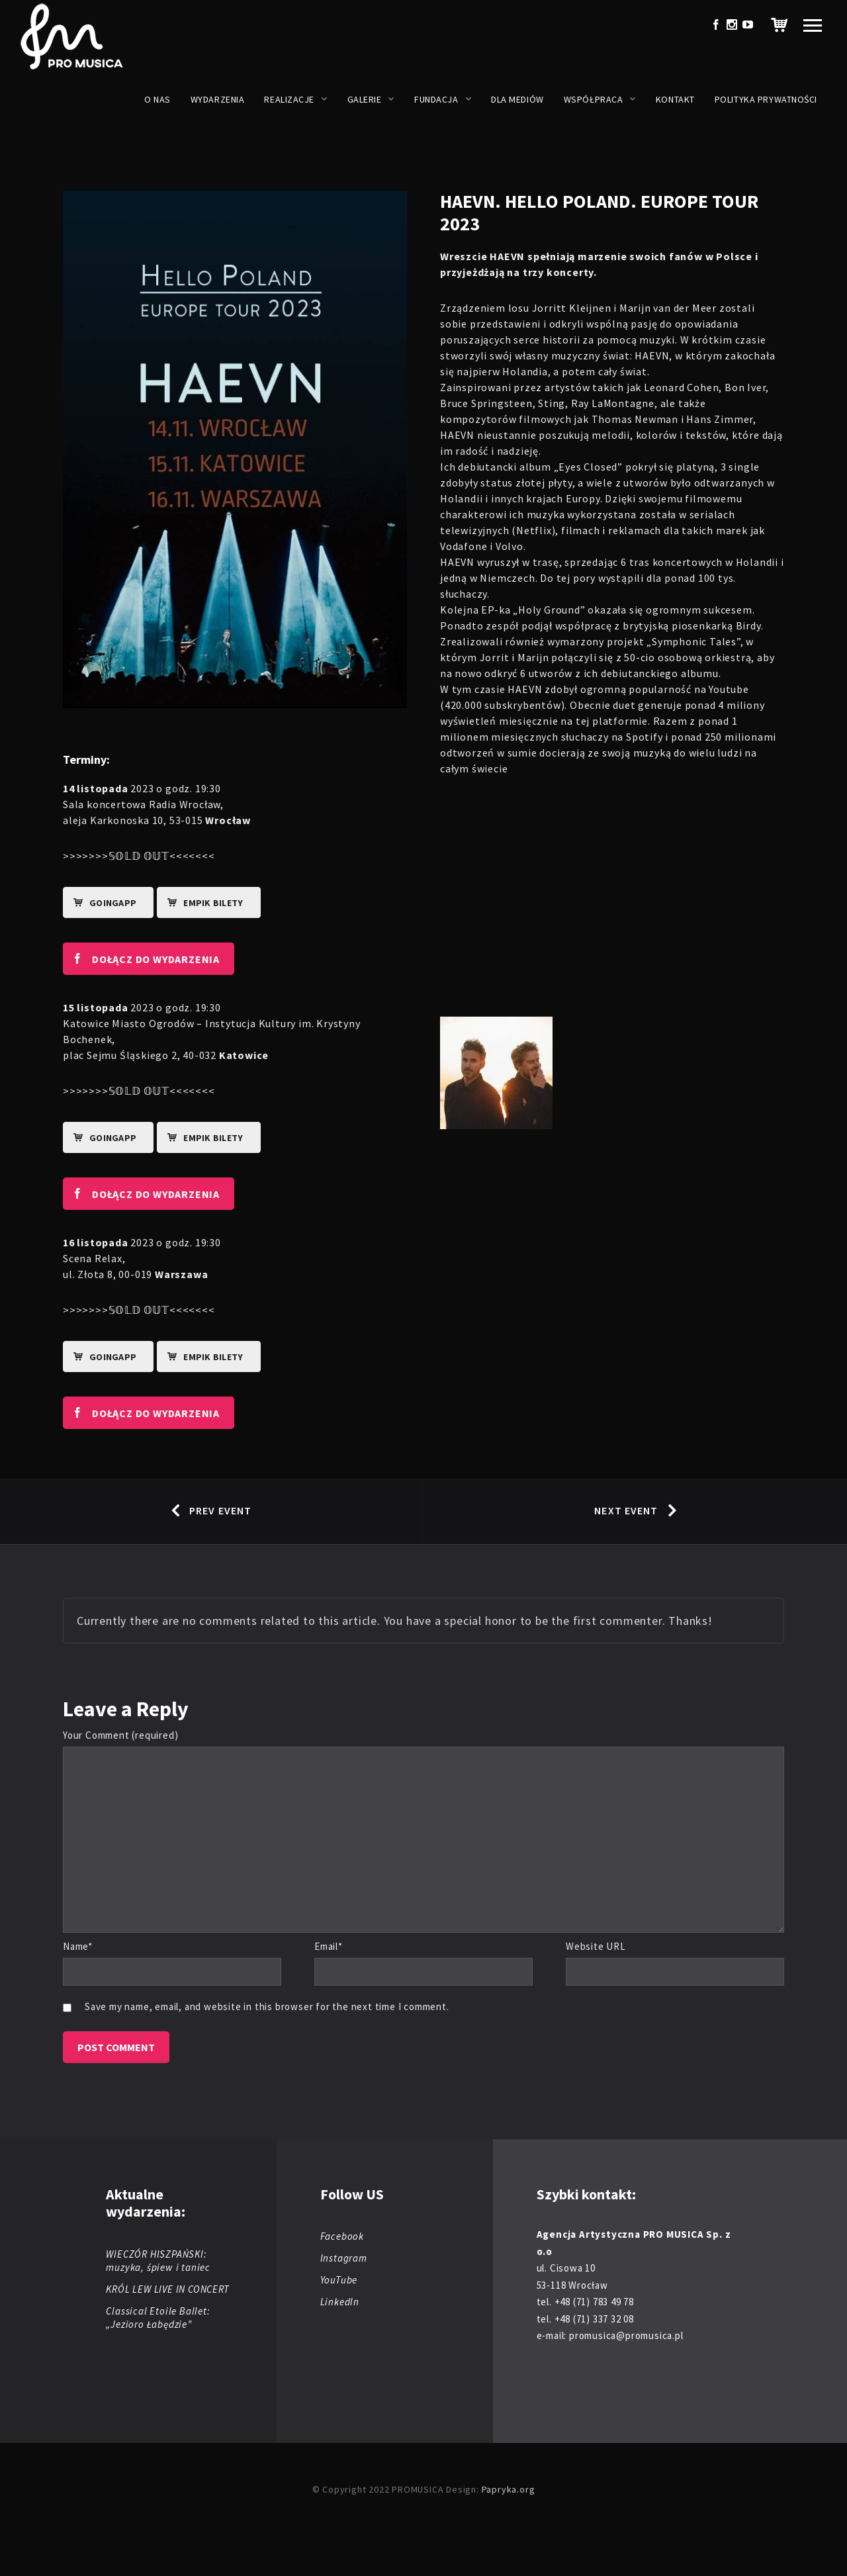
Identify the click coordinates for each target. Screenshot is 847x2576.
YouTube (339, 2280)
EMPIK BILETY (200, 903)
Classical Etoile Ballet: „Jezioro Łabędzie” (158, 2317)
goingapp (100, 903)
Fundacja (436, 99)
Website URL (596, 1946)
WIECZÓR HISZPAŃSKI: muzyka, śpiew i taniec (158, 2261)
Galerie (364, 99)
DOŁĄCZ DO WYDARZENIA (141, 958)
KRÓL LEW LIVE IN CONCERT (167, 2289)
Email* (328, 1946)
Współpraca (593, 99)
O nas (157, 99)
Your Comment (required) (120, 1735)
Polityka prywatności (766, 99)
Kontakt (675, 99)
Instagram (343, 2258)
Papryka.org (508, 2489)
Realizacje (289, 99)
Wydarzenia (218, 99)
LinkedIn (339, 2301)
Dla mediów (517, 99)
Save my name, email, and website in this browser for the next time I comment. (267, 2006)
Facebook (342, 2236)
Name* (78, 1946)
